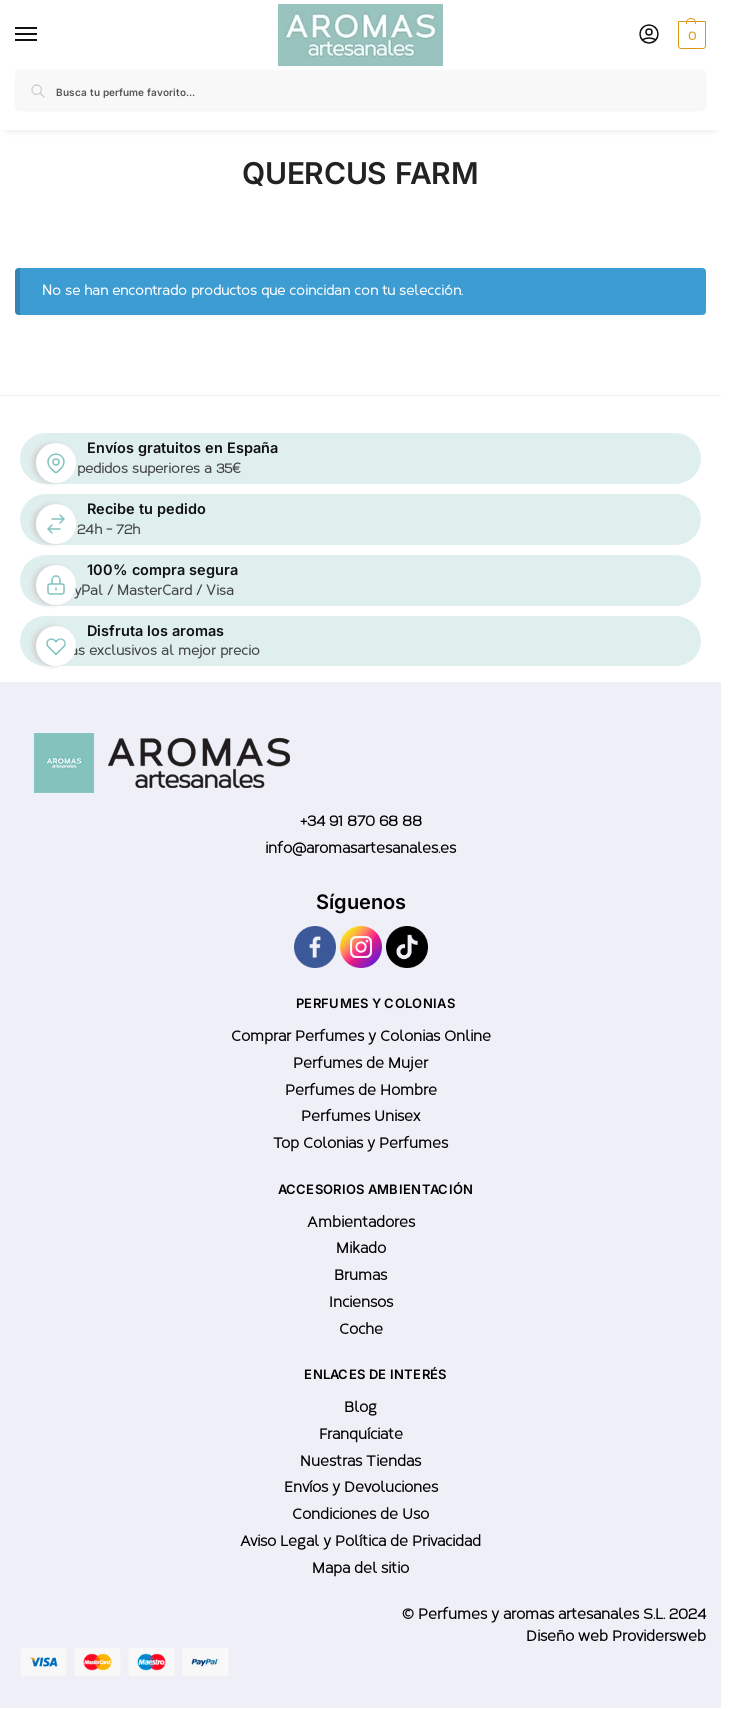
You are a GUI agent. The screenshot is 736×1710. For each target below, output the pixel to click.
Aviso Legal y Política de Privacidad (360, 1541)
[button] (689, 35)
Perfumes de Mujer (360, 1063)
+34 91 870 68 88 (361, 821)
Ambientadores (361, 1222)
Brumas (360, 1275)
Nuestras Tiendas (360, 1461)
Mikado (361, 1248)
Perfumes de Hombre (361, 1090)
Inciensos (361, 1302)
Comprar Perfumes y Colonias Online (361, 1036)
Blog (360, 1407)
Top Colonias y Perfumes (360, 1143)
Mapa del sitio (360, 1568)
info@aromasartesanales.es (360, 848)
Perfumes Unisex (360, 1116)
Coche (361, 1329)
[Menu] (30, 35)
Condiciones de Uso (360, 1514)
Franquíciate (361, 1434)
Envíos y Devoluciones (361, 1487)
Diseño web (569, 1636)
